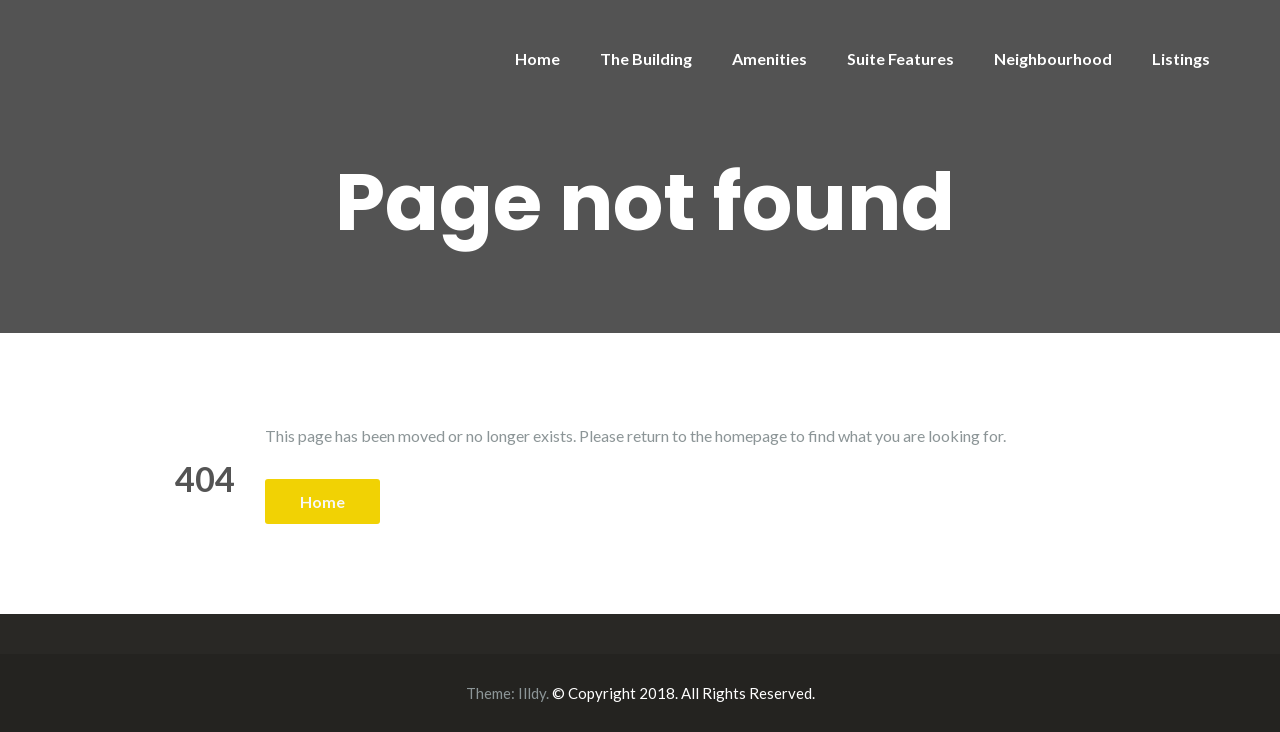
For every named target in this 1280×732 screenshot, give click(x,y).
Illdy (532, 693)
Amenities (769, 58)
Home (537, 58)
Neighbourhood (1053, 58)
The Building (646, 58)
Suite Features (900, 58)
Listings (1181, 58)
